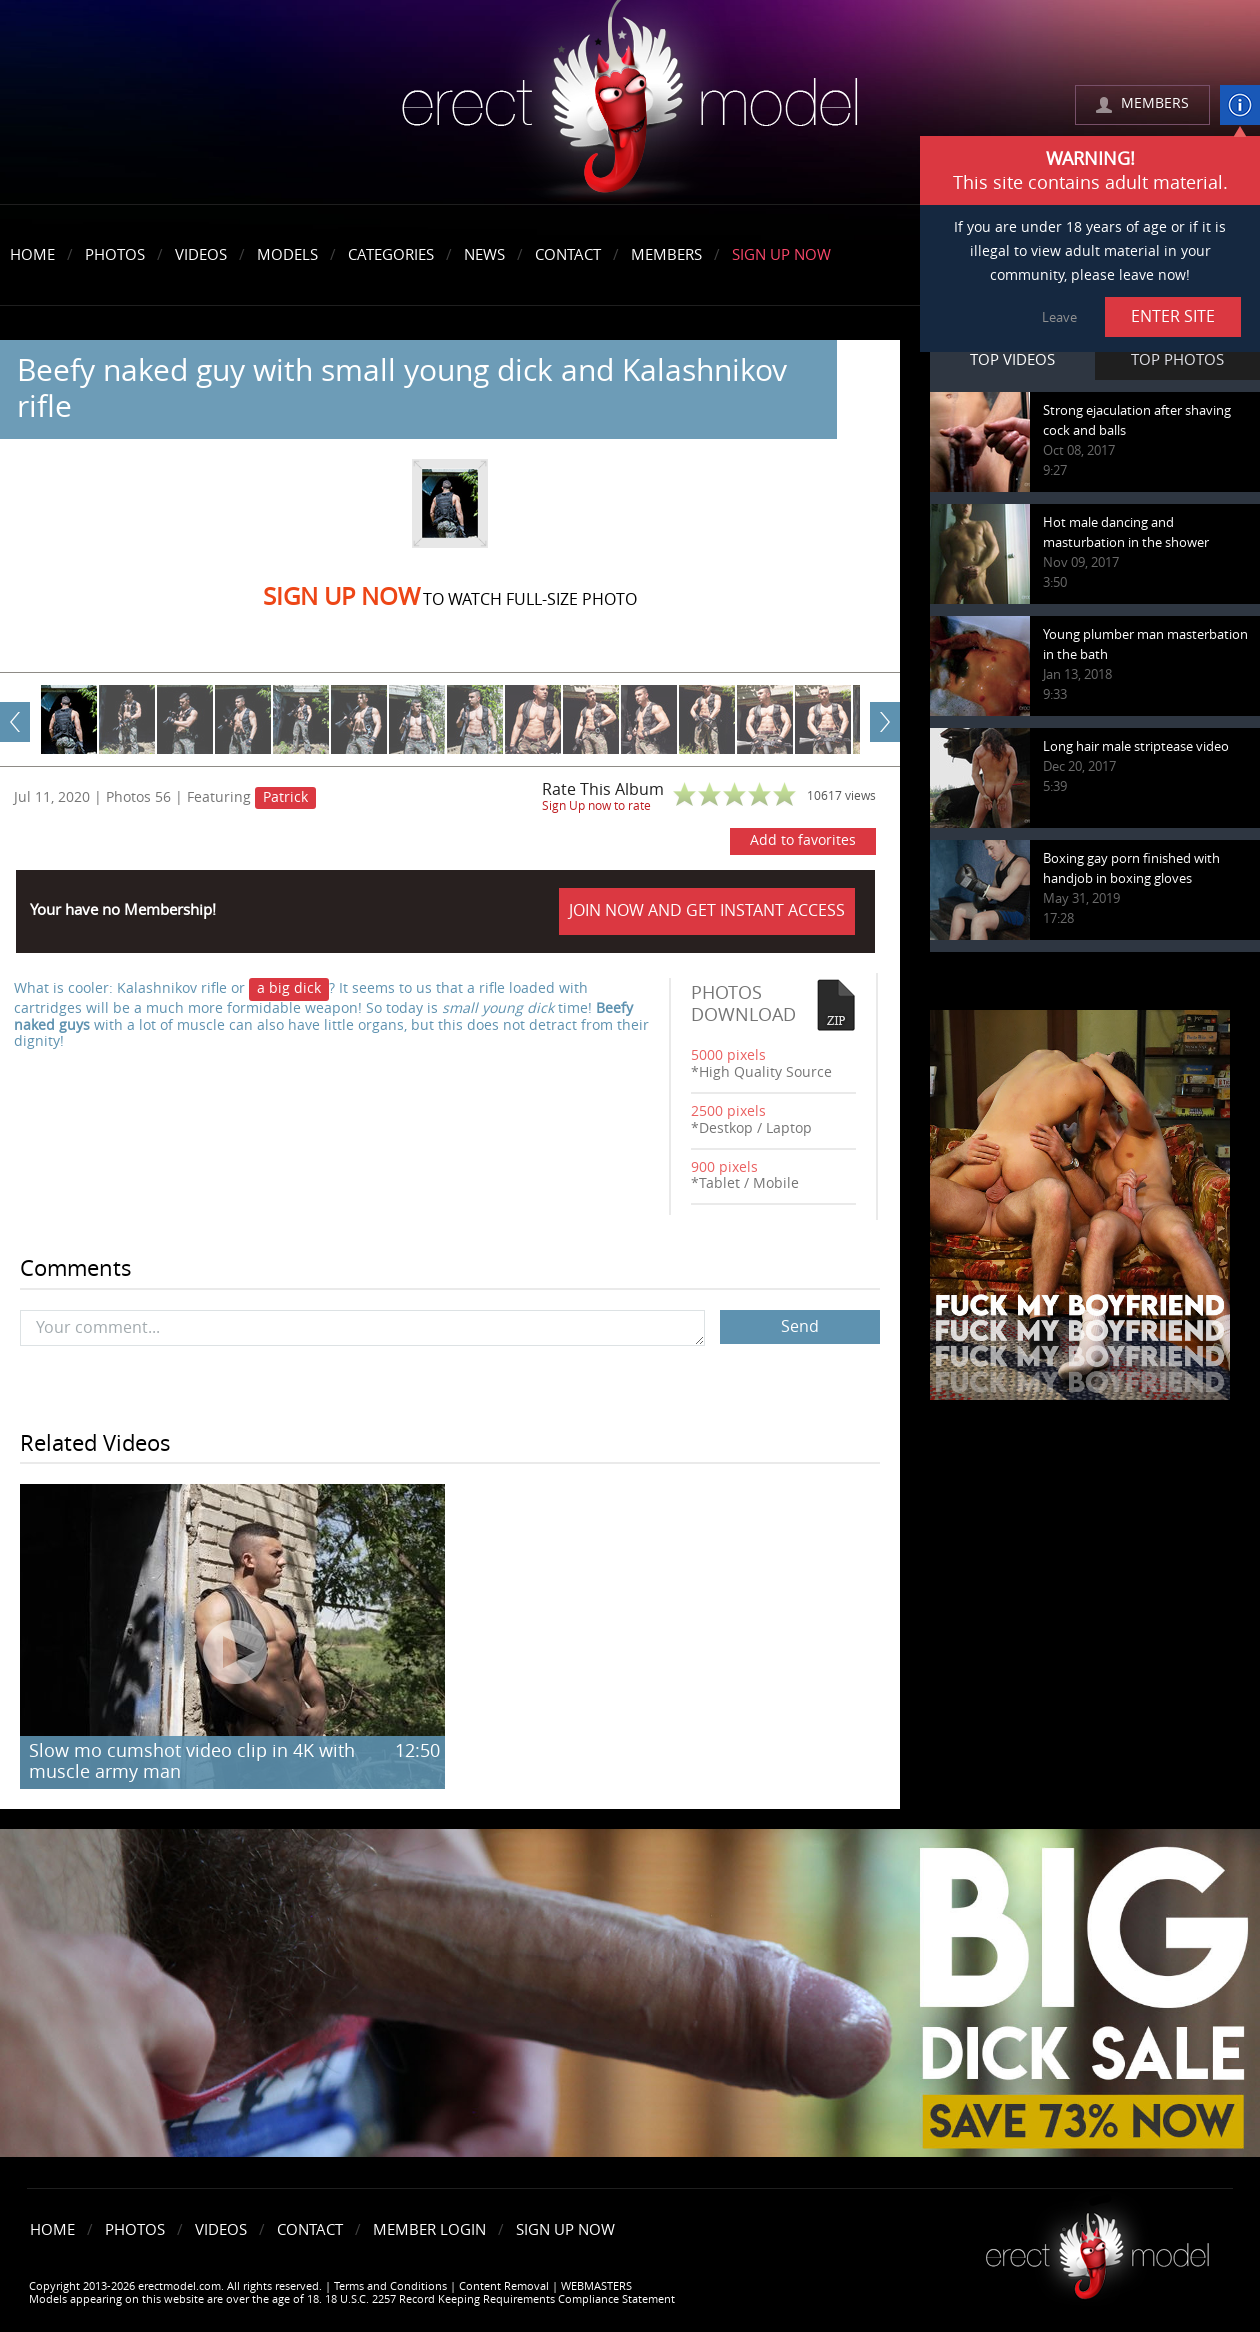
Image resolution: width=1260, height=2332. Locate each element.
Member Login (429, 2230)
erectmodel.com (630, 103)
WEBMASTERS (596, 2286)
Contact (568, 255)
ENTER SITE (1173, 316)
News (484, 255)
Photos (115, 255)
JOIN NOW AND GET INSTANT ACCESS (707, 910)
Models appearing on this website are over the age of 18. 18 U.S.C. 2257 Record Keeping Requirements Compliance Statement (352, 2299)
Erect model (1097, 2248)
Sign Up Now (781, 255)
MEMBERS (1155, 103)
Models (287, 255)
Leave (1059, 317)
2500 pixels (728, 1111)
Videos (201, 255)
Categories (391, 255)
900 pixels (724, 1167)
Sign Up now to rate (596, 806)
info (1240, 105)
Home (32, 255)
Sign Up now (341, 597)
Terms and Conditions (390, 2286)
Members (666, 255)
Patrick (285, 797)
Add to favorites (803, 840)
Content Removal (504, 2286)
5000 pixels (728, 1055)
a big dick (289, 988)
